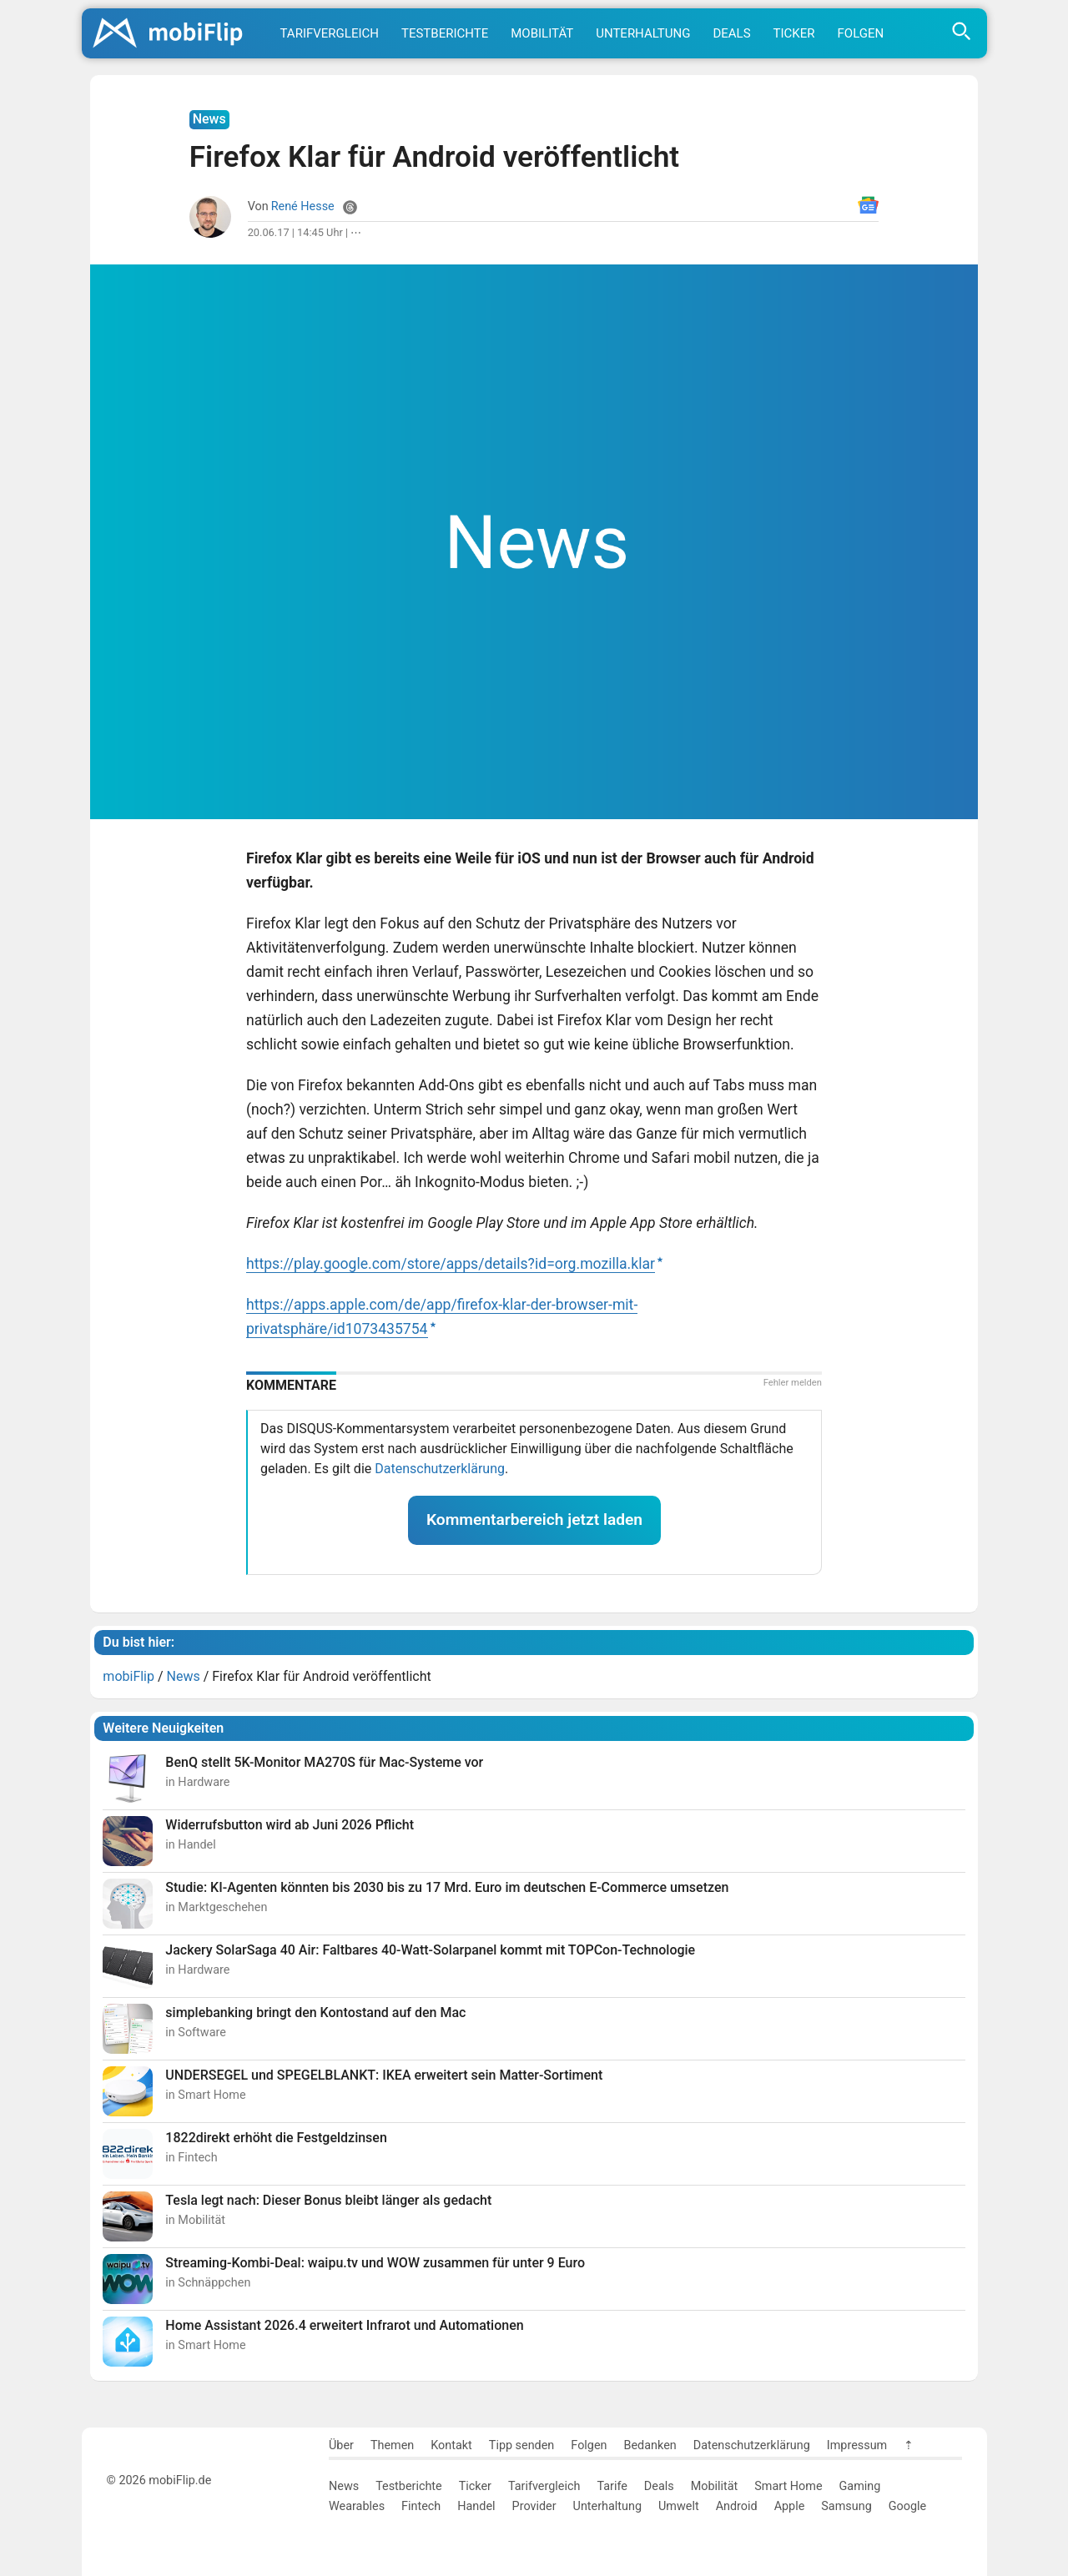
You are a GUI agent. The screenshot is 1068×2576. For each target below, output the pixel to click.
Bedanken (650, 2445)
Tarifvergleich (329, 33)
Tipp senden (522, 2445)
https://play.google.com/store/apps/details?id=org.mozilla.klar (450, 1263)
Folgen (861, 33)
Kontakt (451, 2445)
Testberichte (444, 33)
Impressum (857, 2445)
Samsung (846, 2506)
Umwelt (678, 2506)
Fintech (421, 2506)
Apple (789, 2506)
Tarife (612, 2486)
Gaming (860, 2486)
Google (907, 2506)
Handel (476, 2506)
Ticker (794, 33)
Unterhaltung (643, 33)
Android (737, 2506)
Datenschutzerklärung (440, 1469)
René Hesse (303, 206)
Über (341, 2445)
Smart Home (788, 2486)
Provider (534, 2506)
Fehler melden (792, 1382)
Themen (392, 2445)
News (344, 2486)
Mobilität (542, 33)
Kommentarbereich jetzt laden (534, 1519)
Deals (731, 33)
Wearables (357, 2506)
